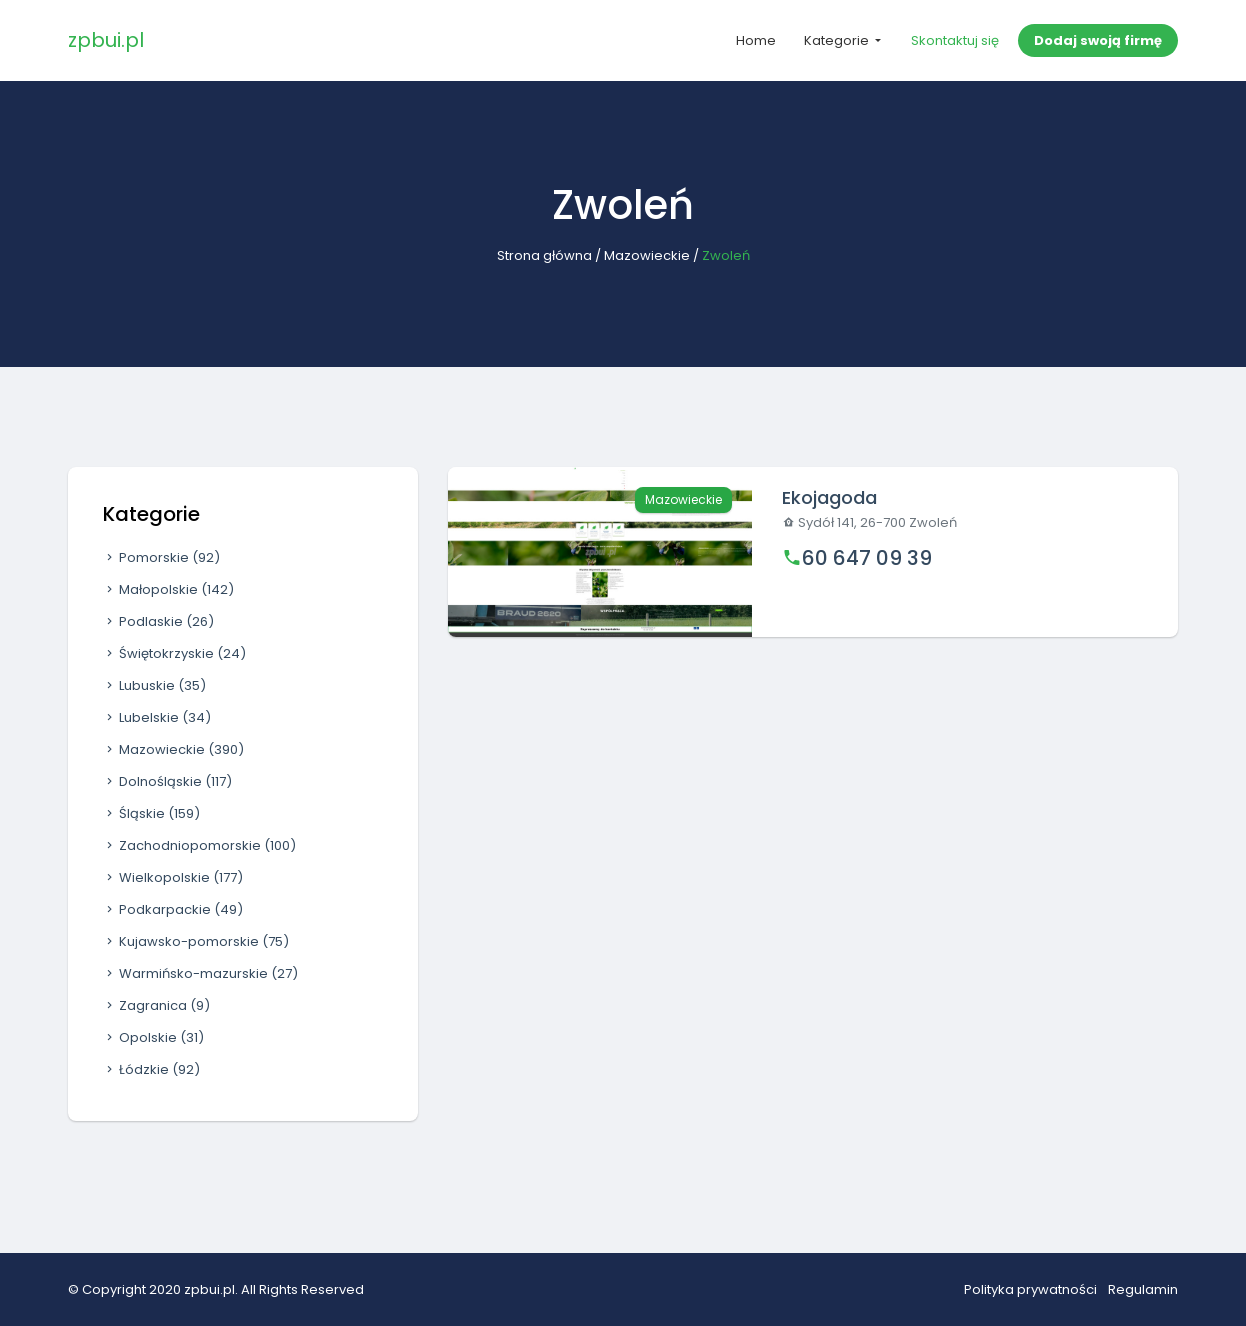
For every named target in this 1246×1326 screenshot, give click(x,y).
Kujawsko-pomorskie (196, 941)
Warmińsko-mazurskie (200, 973)
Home (756, 40)
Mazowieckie (647, 255)
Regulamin (1143, 1289)
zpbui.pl (106, 40)
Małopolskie (168, 589)
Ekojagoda (829, 497)
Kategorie (838, 40)
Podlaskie (158, 621)
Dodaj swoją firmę (1098, 40)
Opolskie (153, 1037)
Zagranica (156, 1005)
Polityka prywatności (1030, 1289)
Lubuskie (154, 685)
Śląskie (151, 813)
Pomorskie (161, 557)
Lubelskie (157, 717)
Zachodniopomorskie (199, 845)
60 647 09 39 (867, 558)
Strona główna (544, 255)
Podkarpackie (173, 909)
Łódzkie (151, 1069)
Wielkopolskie (173, 877)
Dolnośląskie (167, 781)
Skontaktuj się (955, 40)
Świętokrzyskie (174, 653)
